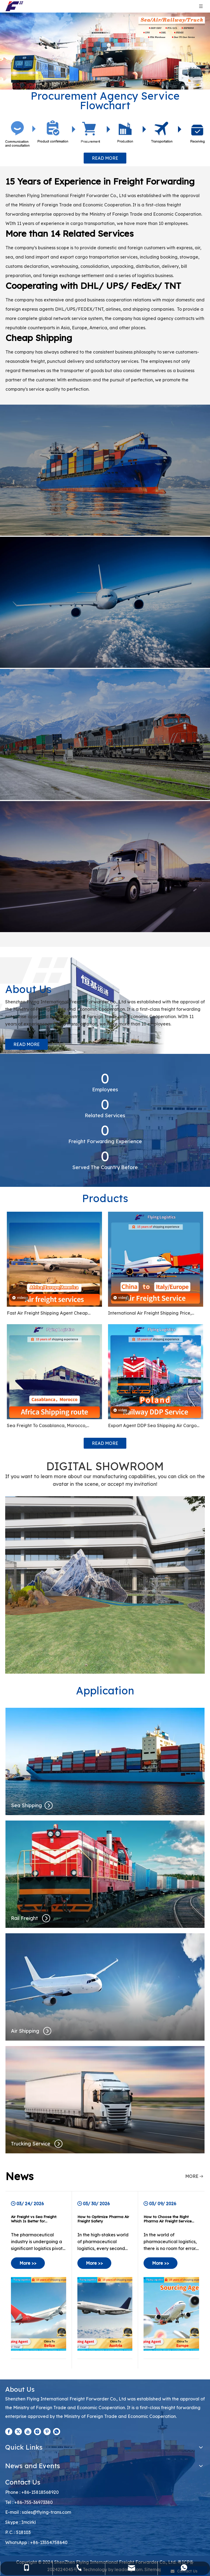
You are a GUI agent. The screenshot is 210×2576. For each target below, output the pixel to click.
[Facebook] (8, 2431)
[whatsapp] (56, 2431)
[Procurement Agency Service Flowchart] (105, 133)
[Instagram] (37, 2431)
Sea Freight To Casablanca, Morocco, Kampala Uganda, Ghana (46, 1426)
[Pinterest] (47, 2431)
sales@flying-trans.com (46, 2512)
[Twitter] (18, 2431)
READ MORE (105, 158)
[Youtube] (27, 2431)
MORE (191, 2176)
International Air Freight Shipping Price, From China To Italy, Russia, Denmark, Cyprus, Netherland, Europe (149, 1313)
